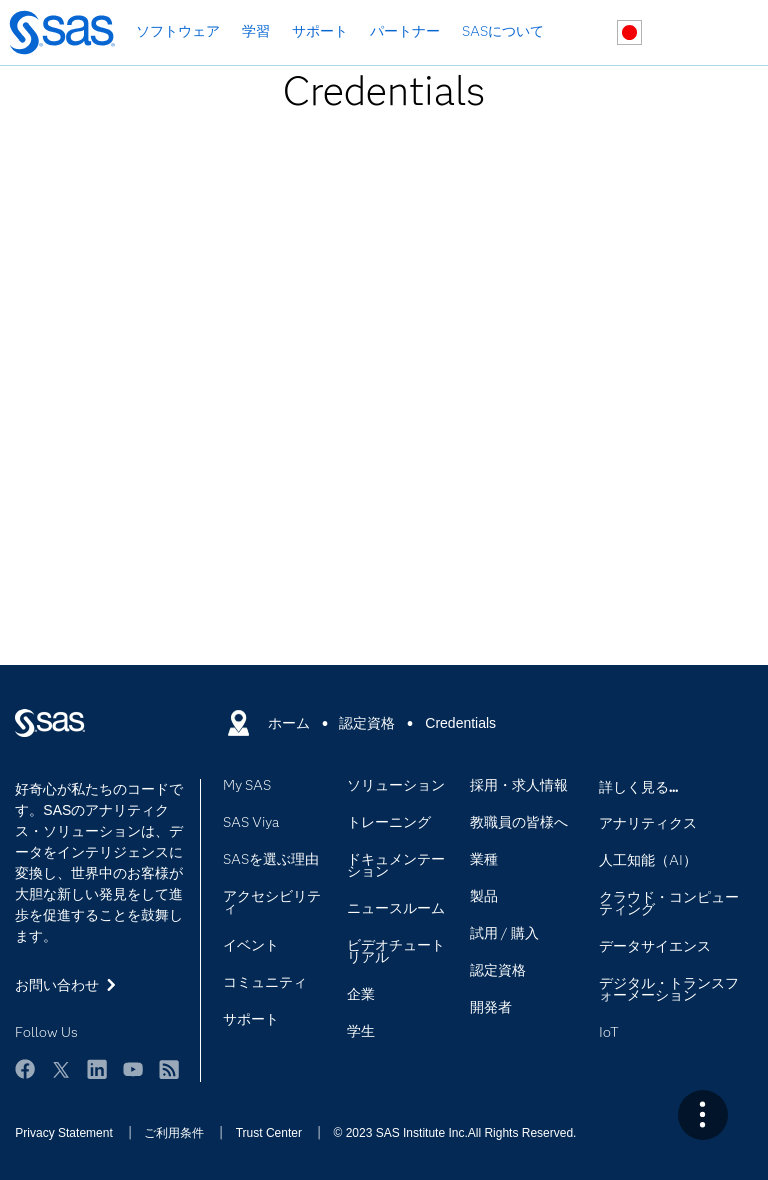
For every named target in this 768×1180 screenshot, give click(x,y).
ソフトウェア (178, 31)
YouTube (133, 1069)
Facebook (25, 1069)
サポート (320, 31)
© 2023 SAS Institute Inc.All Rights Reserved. (454, 1133)
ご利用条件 (174, 1133)
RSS (169, 1069)
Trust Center (269, 1133)
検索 (582, 33)
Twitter (61, 1069)
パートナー (405, 31)
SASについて (503, 31)
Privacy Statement (63, 1133)
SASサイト (723, 33)
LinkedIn (97, 1069)
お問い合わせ (676, 33)
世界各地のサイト (629, 32)
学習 (256, 31)
